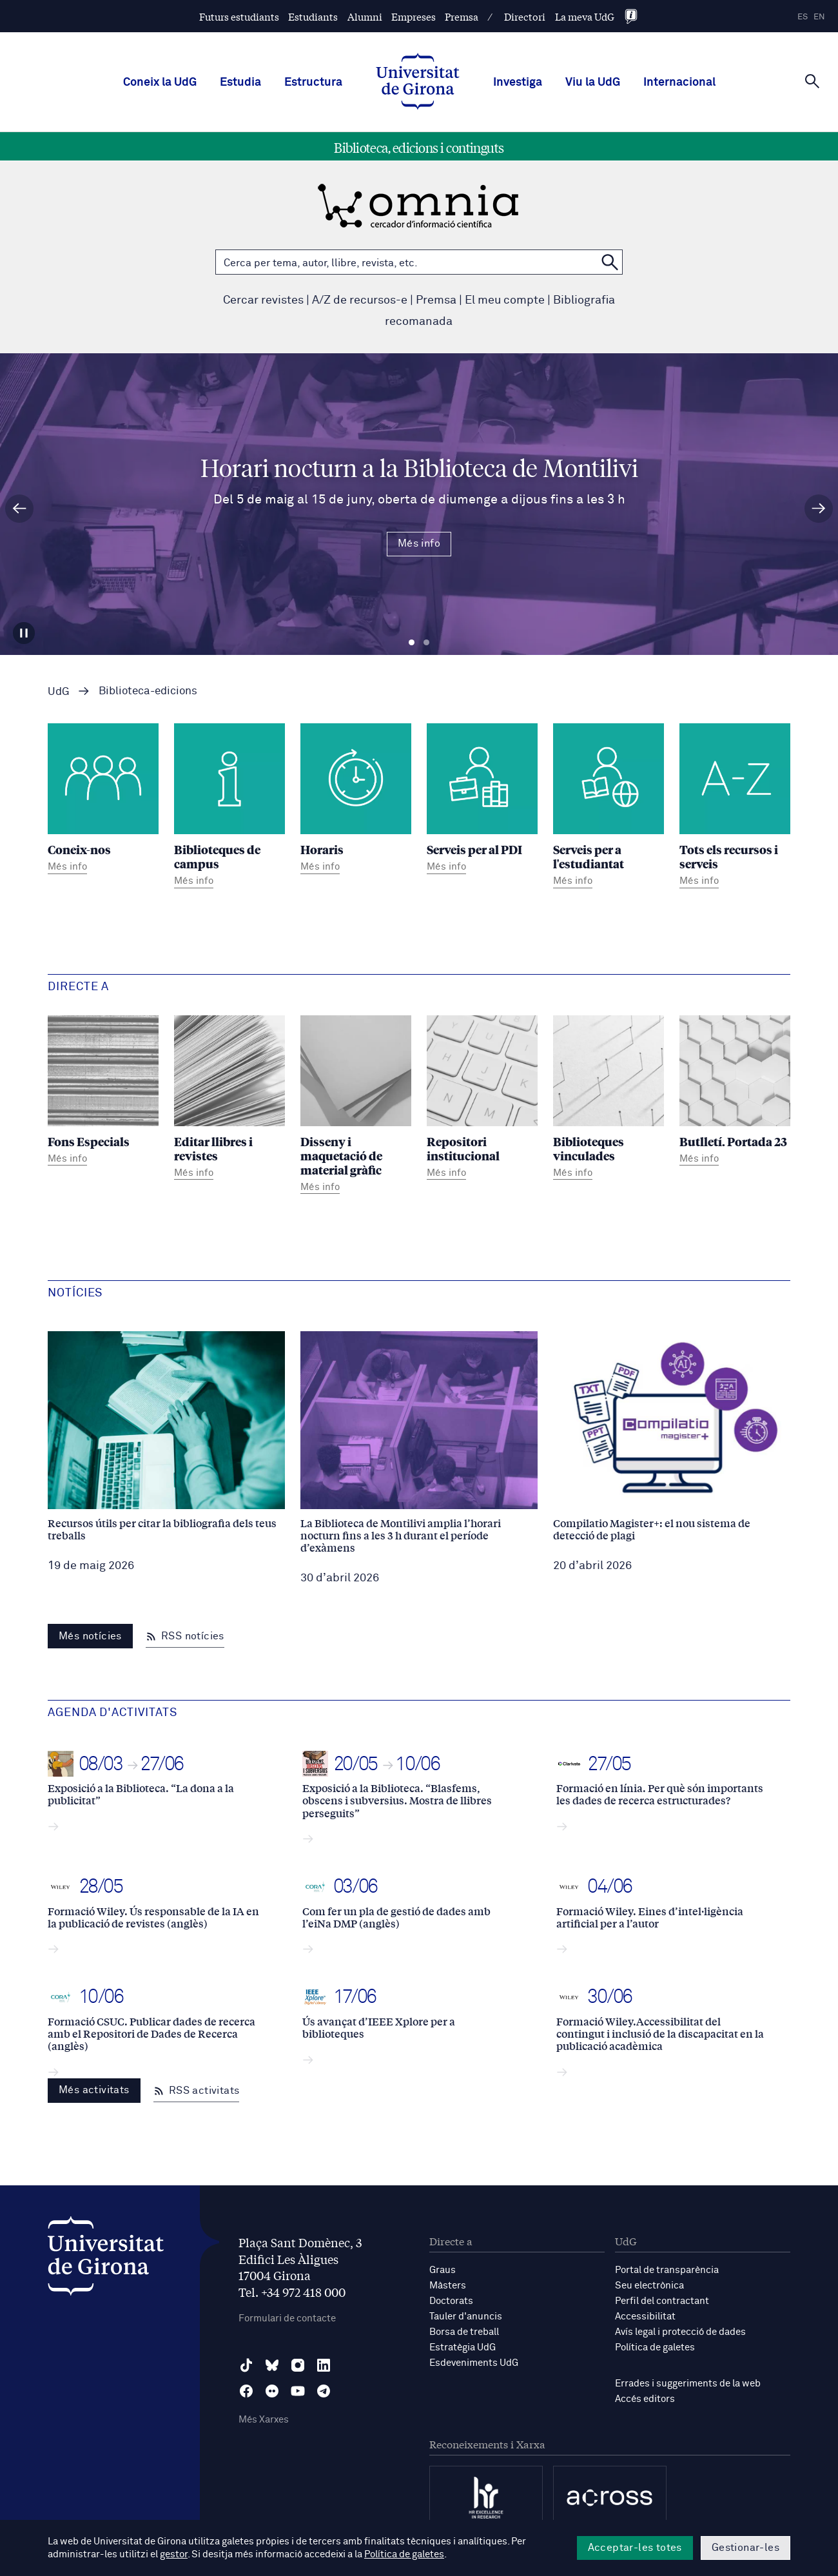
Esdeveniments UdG (473, 2363)
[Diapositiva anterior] (19, 508)
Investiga (517, 82)
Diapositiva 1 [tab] (411, 642)
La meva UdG (584, 16)
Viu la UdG (592, 82)
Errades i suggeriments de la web (688, 2383)
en (819, 17)
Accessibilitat (645, 2316)
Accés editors (645, 2399)
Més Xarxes (264, 2420)
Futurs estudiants (239, 16)
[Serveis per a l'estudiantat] (608, 807)
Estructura (313, 82)
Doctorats (451, 2301)
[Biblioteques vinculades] (608, 1099)
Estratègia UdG (462, 2347)
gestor (174, 2554)
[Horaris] (355, 800)
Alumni (364, 16)
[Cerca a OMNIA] (610, 262)
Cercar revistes (263, 300)
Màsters (447, 2285)
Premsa (461, 16)
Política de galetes (655, 2347)
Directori (524, 16)
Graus (442, 2270)
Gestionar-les (745, 2547)
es (802, 17)
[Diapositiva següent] (818, 508)
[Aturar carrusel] (24, 633)
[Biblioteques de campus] (229, 807)
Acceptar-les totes (635, 2547)
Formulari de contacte (287, 2318)
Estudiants (313, 16)
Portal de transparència (667, 2270)
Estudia (240, 82)
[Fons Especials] (103, 1092)
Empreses (413, 16)
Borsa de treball (464, 2332)
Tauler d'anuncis (465, 2316)
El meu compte (505, 300)
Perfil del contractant (662, 2301)
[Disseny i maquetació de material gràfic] (355, 1106)
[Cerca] (812, 81)
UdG (59, 692)
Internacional (679, 82)
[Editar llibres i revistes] (229, 1099)
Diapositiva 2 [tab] (426, 642)
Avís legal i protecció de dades (680, 2332)
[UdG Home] (418, 82)
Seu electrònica (649, 2285)
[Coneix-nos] (103, 800)
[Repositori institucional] (482, 1099)
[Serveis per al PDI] (482, 800)
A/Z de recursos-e (359, 300)
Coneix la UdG (160, 82)
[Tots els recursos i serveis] (734, 807)
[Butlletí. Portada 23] (734, 1092)
